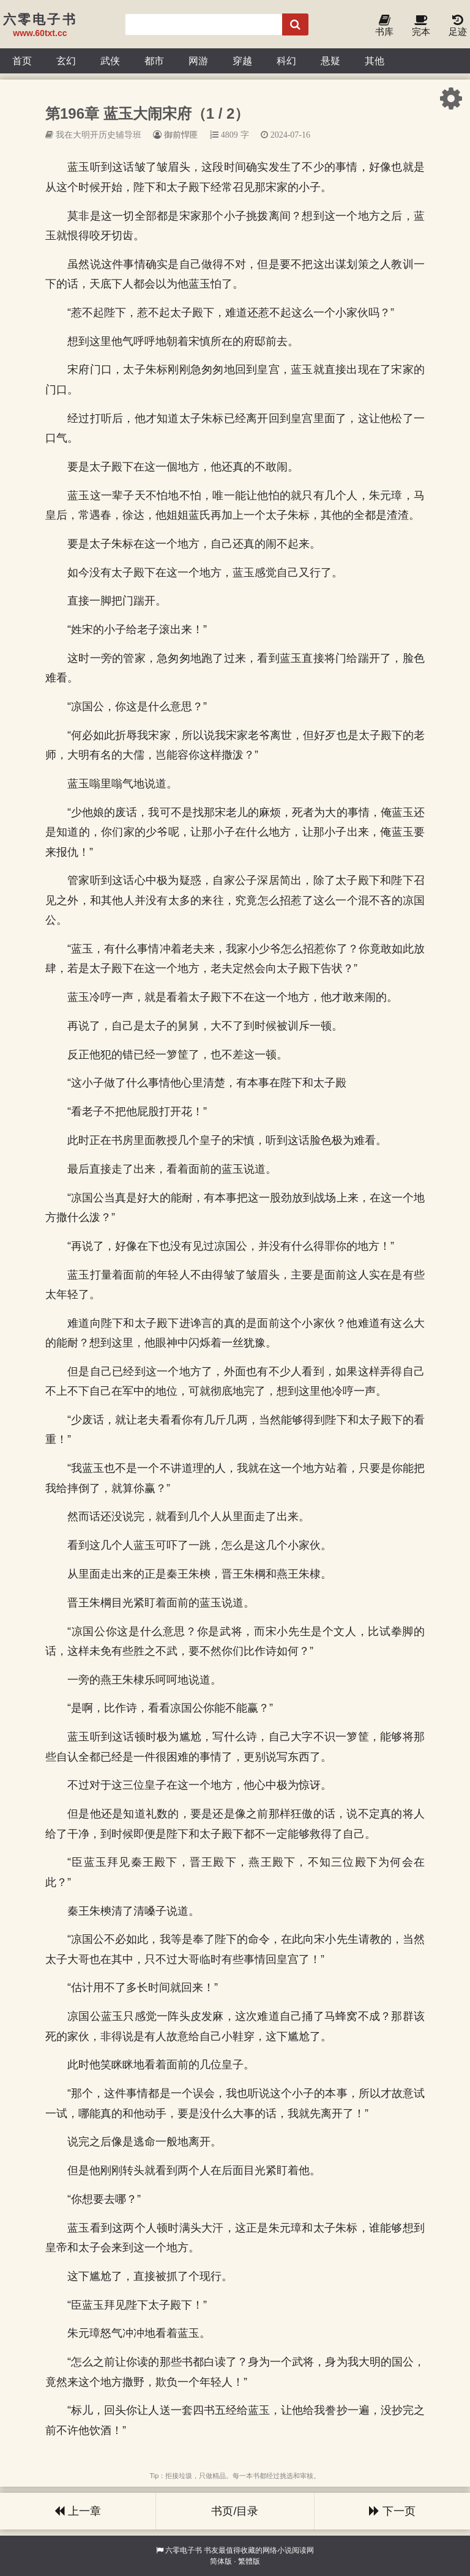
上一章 (77, 2511)
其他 (374, 60)
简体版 (221, 2561)
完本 (421, 26)
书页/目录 (234, 2511)
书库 (384, 26)
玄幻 (66, 60)
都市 (154, 60)
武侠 (110, 60)
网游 (198, 60)
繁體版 (249, 2561)
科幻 (286, 60)
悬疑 (330, 60)
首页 (22, 60)
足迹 (458, 26)
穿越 (242, 60)
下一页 (392, 2511)
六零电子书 (183, 2550)
